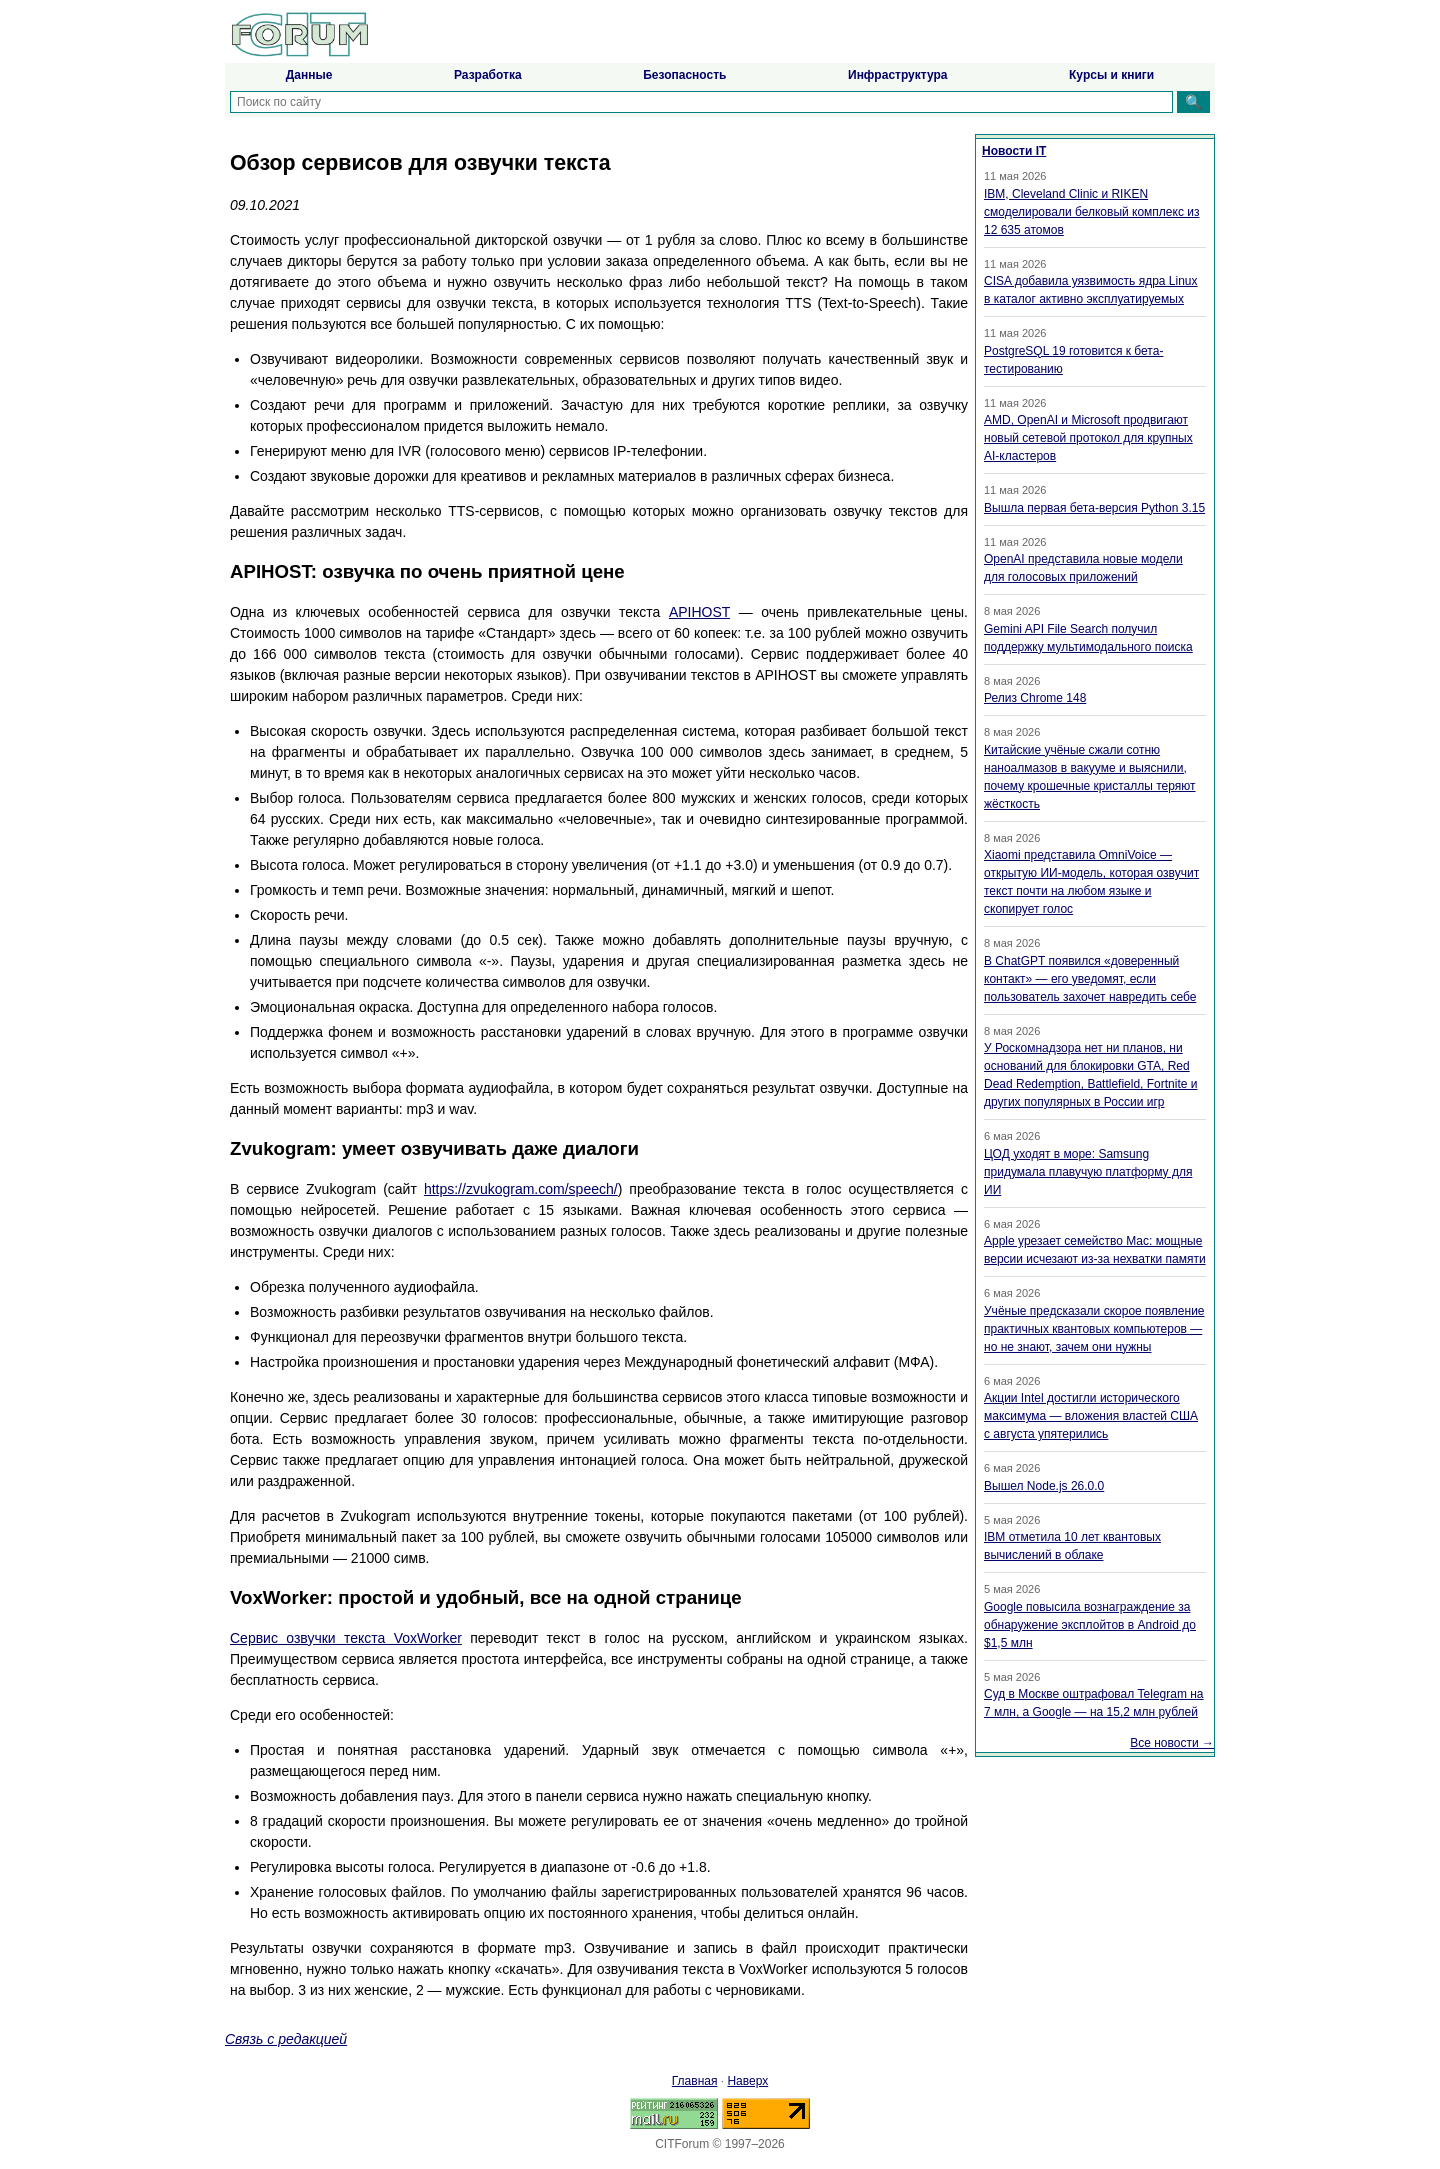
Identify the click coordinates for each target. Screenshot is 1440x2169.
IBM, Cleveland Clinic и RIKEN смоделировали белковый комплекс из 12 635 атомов (1091, 212)
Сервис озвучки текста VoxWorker (346, 1638)
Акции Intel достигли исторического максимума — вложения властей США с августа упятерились (1091, 1416)
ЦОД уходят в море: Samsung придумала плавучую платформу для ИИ (1088, 1172)
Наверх (747, 2081)
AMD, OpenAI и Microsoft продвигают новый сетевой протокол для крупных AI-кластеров (1088, 438)
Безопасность (684, 75)
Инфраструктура (897, 75)
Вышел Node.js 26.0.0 (1044, 1486)
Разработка (488, 75)
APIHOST (699, 612)
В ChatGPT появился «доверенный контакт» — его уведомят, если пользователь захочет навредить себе (1090, 979)
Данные (309, 75)
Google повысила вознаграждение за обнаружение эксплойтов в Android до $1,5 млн (1090, 1625)
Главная (695, 2081)
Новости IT (1014, 151)
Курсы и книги (1111, 75)
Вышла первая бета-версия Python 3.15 (1094, 508)
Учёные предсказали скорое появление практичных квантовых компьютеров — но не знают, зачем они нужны (1094, 1329)
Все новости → (1172, 1743)
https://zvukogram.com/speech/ (521, 1189)
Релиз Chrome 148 (1035, 698)
